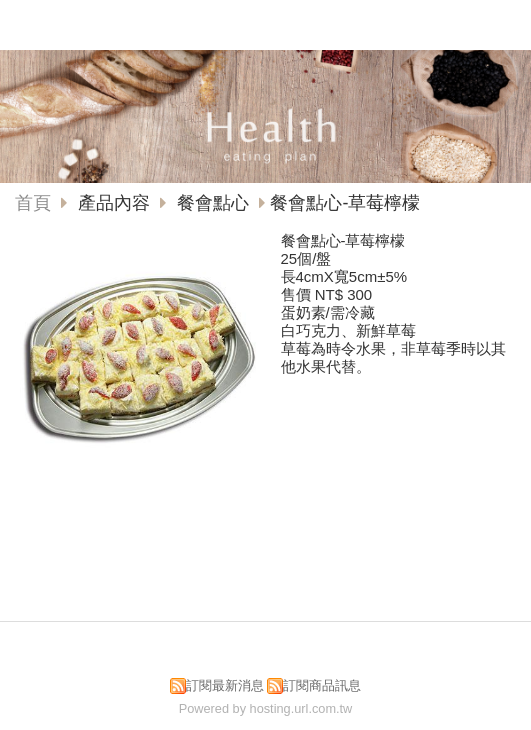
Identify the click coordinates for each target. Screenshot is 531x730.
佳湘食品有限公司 (250, 21)
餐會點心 (213, 203)
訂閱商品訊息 (322, 685)
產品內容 (116, 203)
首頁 (33, 203)
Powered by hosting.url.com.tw (266, 708)
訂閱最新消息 (225, 685)
